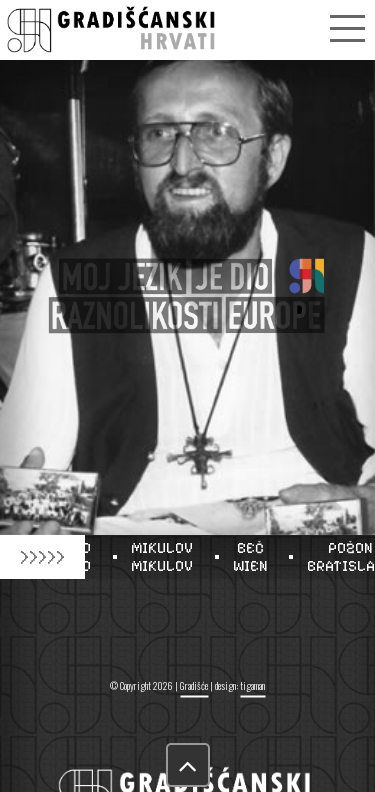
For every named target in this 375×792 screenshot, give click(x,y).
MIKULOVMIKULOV (167, 557)
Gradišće (194, 685)
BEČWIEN (255, 557)
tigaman (252, 685)
